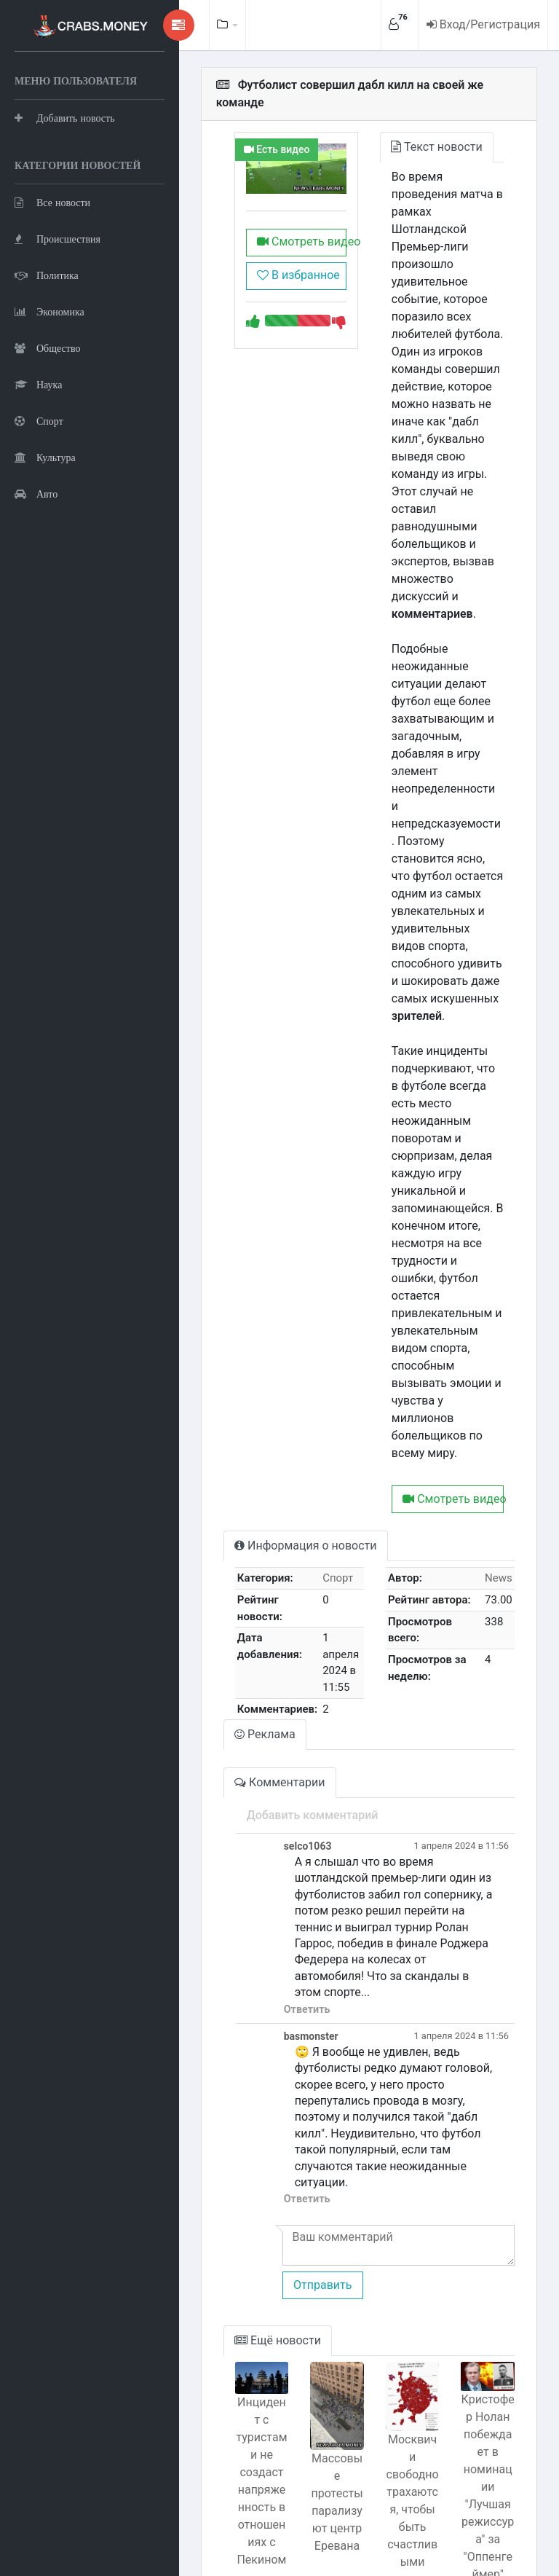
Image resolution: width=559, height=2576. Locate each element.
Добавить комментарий (279, 1572)
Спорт (39, 492)
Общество (47, 419)
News (498, 1350)
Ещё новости (245, 2031)
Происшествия (57, 310)
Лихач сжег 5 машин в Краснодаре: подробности (483, 2446)
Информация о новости (273, 1318)
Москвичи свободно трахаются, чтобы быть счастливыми (399, 2194)
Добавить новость (65, 153)
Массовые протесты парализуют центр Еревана (316, 2198)
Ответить (273, 1733)
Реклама (232, 1491)
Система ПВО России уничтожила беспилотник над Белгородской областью (316, 2405)
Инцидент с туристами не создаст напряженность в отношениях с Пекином (232, 2168)
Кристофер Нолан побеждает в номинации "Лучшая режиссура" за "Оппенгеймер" (483, 2173)
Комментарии (247, 1539)
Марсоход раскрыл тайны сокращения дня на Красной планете (232, 2380)
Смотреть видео (275, 233)
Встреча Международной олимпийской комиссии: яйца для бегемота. (399, 2389)
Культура (45, 528)
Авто (36, 565)
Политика (47, 346)
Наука (38, 456)
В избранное (271, 266)
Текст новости (421, 129)
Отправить (289, 1976)
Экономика (49, 383)
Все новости (52, 273)
